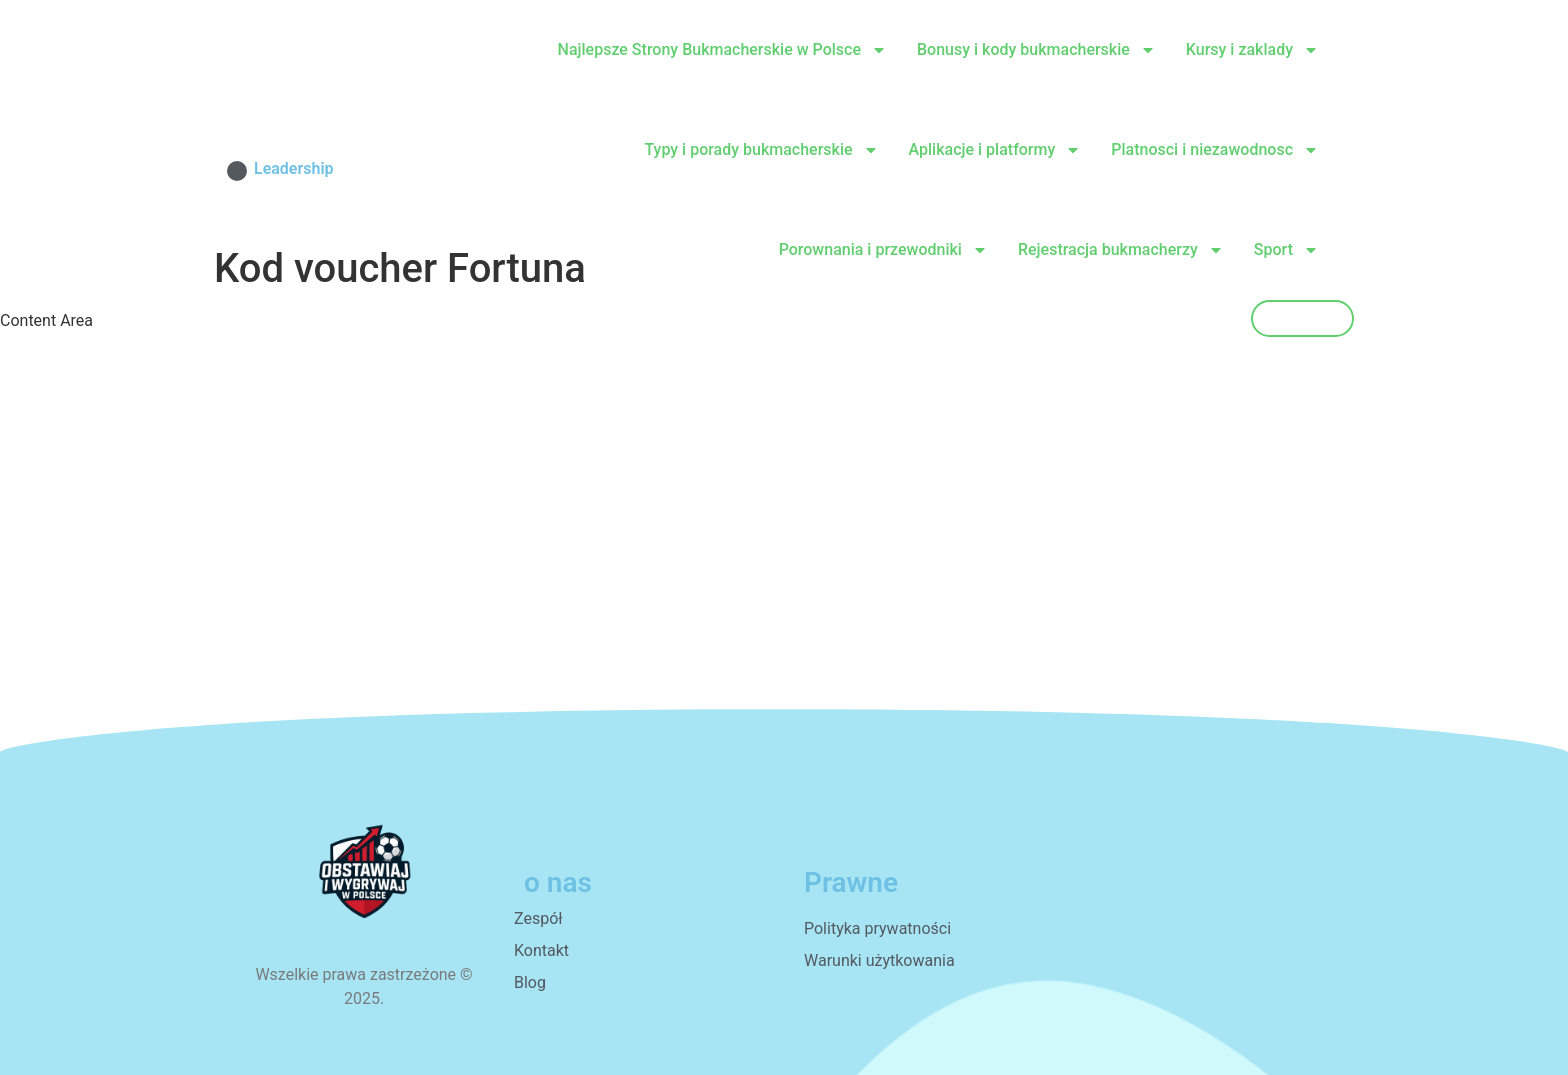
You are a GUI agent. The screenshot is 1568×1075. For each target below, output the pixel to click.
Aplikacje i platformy (995, 150)
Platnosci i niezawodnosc (1215, 150)
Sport (1286, 250)
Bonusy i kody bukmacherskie (1036, 50)
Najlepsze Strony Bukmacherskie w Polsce (722, 50)
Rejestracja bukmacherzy (1121, 250)
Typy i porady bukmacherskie (761, 150)
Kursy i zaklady (1252, 50)
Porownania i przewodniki (883, 250)
